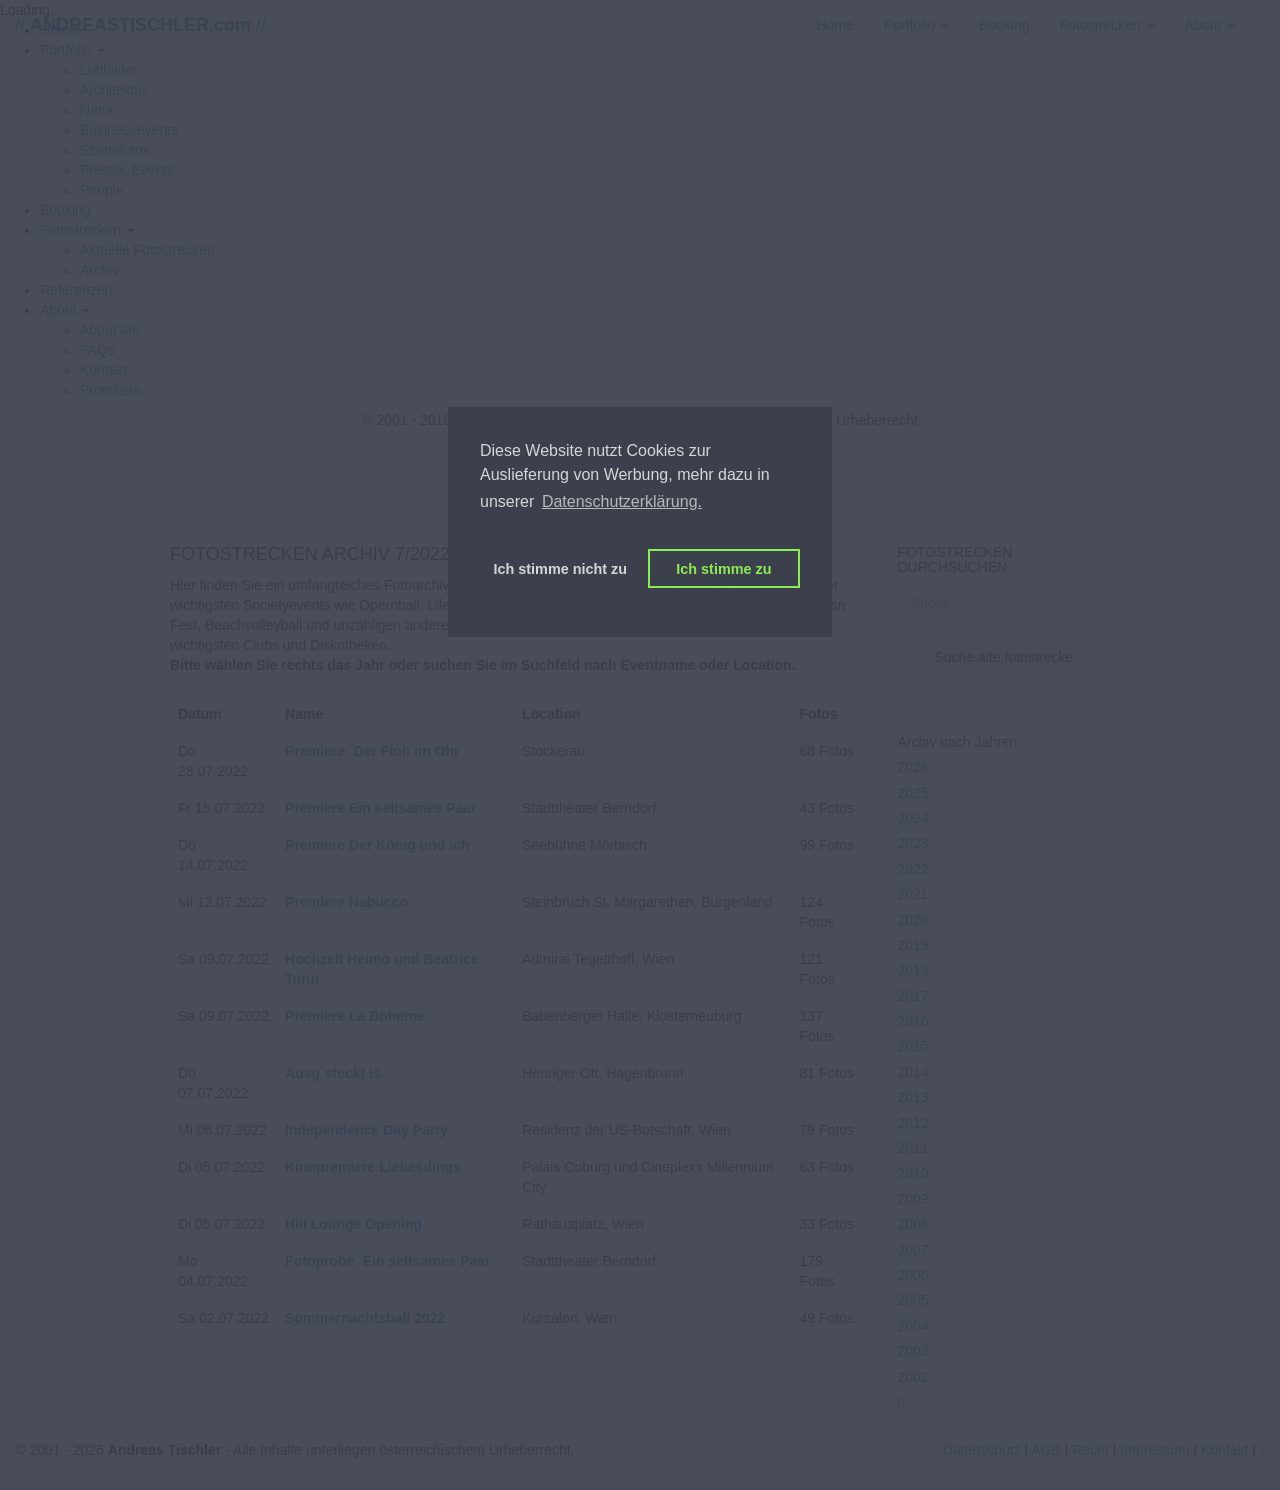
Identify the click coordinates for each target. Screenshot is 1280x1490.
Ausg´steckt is (333, 1073)
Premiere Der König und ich (377, 845)
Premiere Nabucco (346, 902)
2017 (913, 996)
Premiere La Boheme (354, 1016)
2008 (913, 1224)
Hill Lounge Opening (353, 1224)
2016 (913, 1021)
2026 (913, 767)
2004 (913, 1326)
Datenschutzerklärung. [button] (622, 501)
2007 (913, 1250)
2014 (913, 1072)
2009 (913, 1199)
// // (140, 25)
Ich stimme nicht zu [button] (561, 569)
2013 (913, 1097)
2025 (913, 793)
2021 (913, 894)
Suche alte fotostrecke (1003, 657)
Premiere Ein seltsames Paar (380, 808)
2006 (913, 1275)
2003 (913, 1351)
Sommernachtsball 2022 (365, 1318)
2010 (913, 1173)
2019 (913, 945)
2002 (913, 1377)
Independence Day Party (366, 1130)
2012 (913, 1123)
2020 (913, 920)
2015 (913, 1046)
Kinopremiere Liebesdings (373, 1167)
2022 (913, 869)
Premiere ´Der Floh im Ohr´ (374, 751)
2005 (913, 1300)
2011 (913, 1148)
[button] (87, 230)
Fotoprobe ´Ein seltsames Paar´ (390, 1261)
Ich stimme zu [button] (723, 569)
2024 (913, 818)
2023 (913, 843)
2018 (913, 970)
